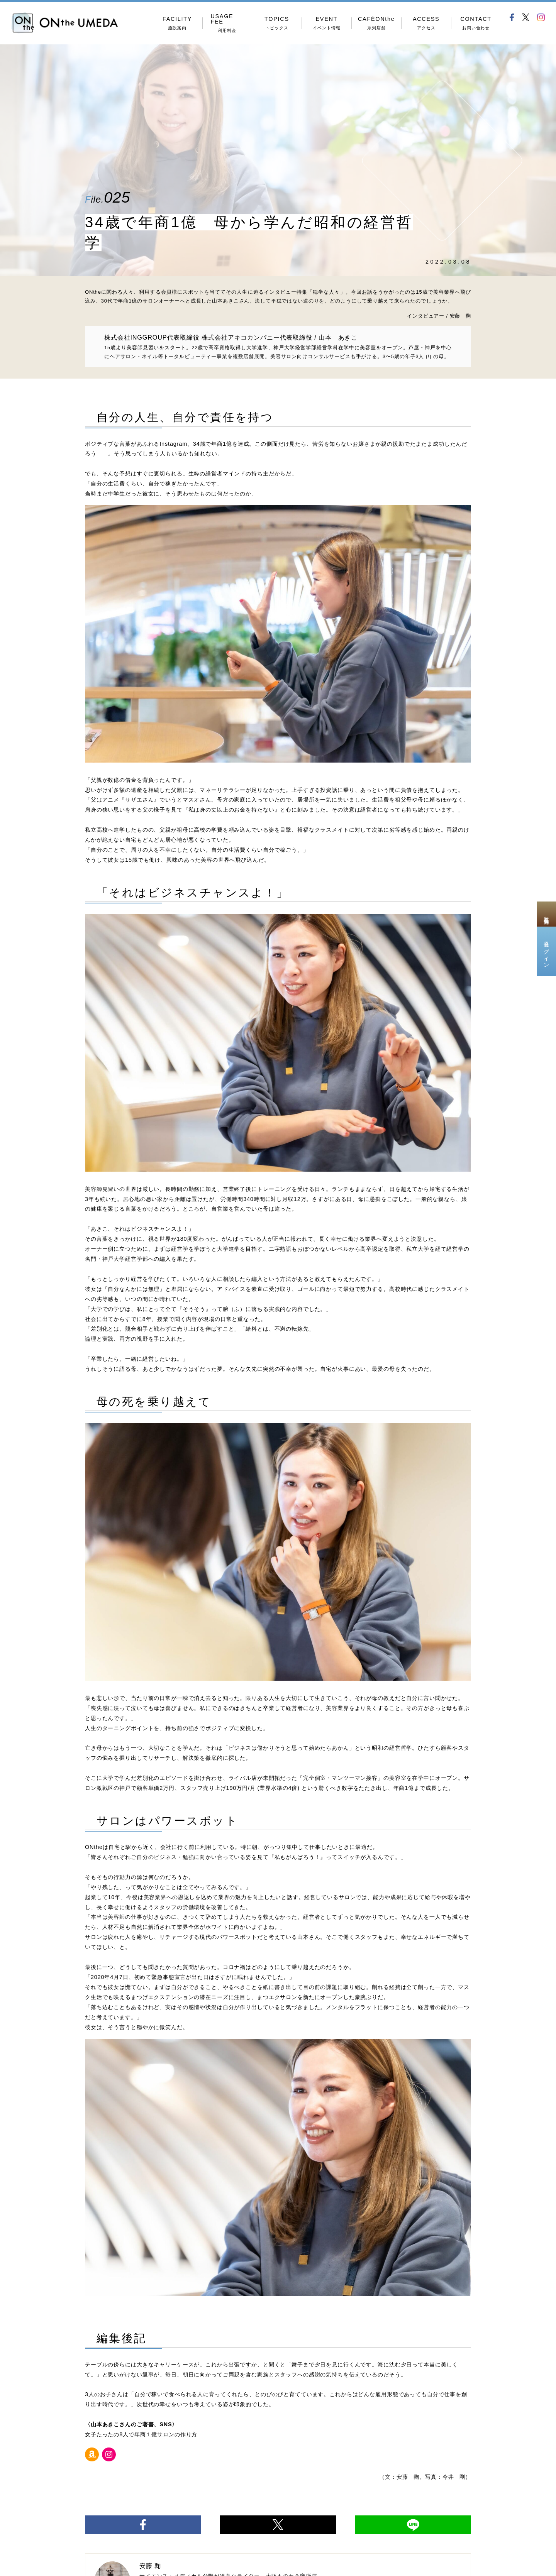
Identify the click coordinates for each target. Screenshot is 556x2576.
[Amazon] (92, 2454)
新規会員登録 (546, 914)
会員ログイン (546, 951)
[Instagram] (109, 2454)
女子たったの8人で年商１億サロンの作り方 (141, 2434)
